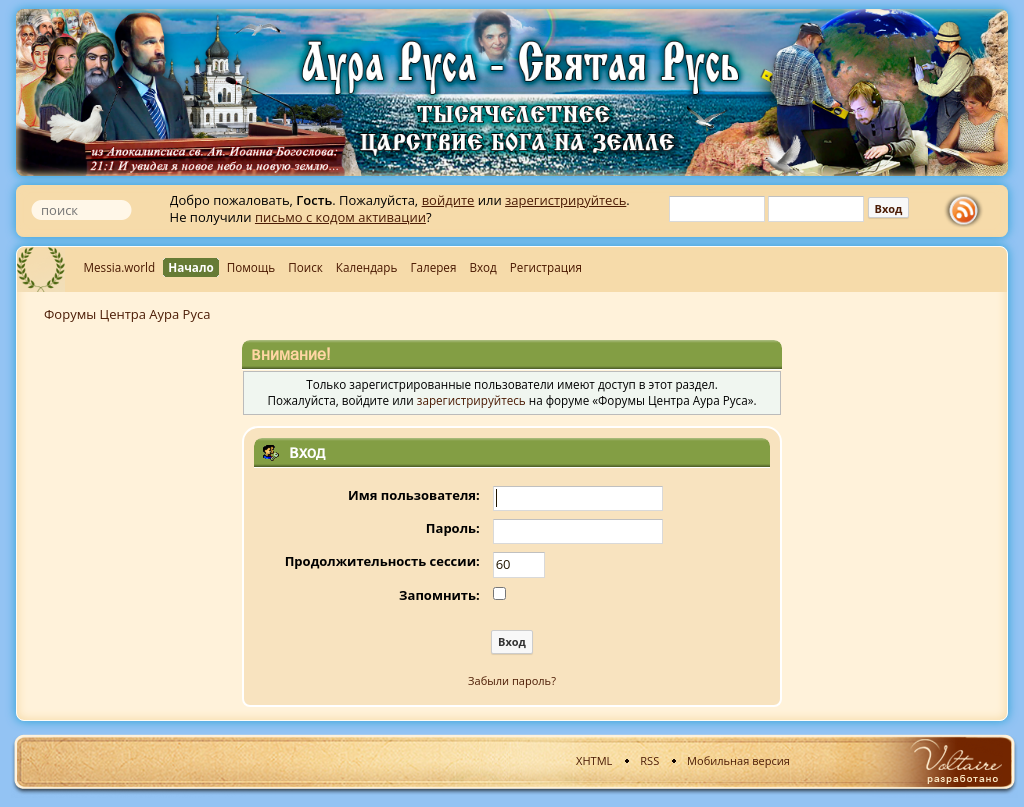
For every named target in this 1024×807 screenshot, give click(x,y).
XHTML (594, 760)
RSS (649, 760)
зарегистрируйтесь (565, 200)
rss (968, 211)
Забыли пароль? (512, 680)
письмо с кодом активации (340, 217)
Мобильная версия (738, 760)
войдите (448, 200)
